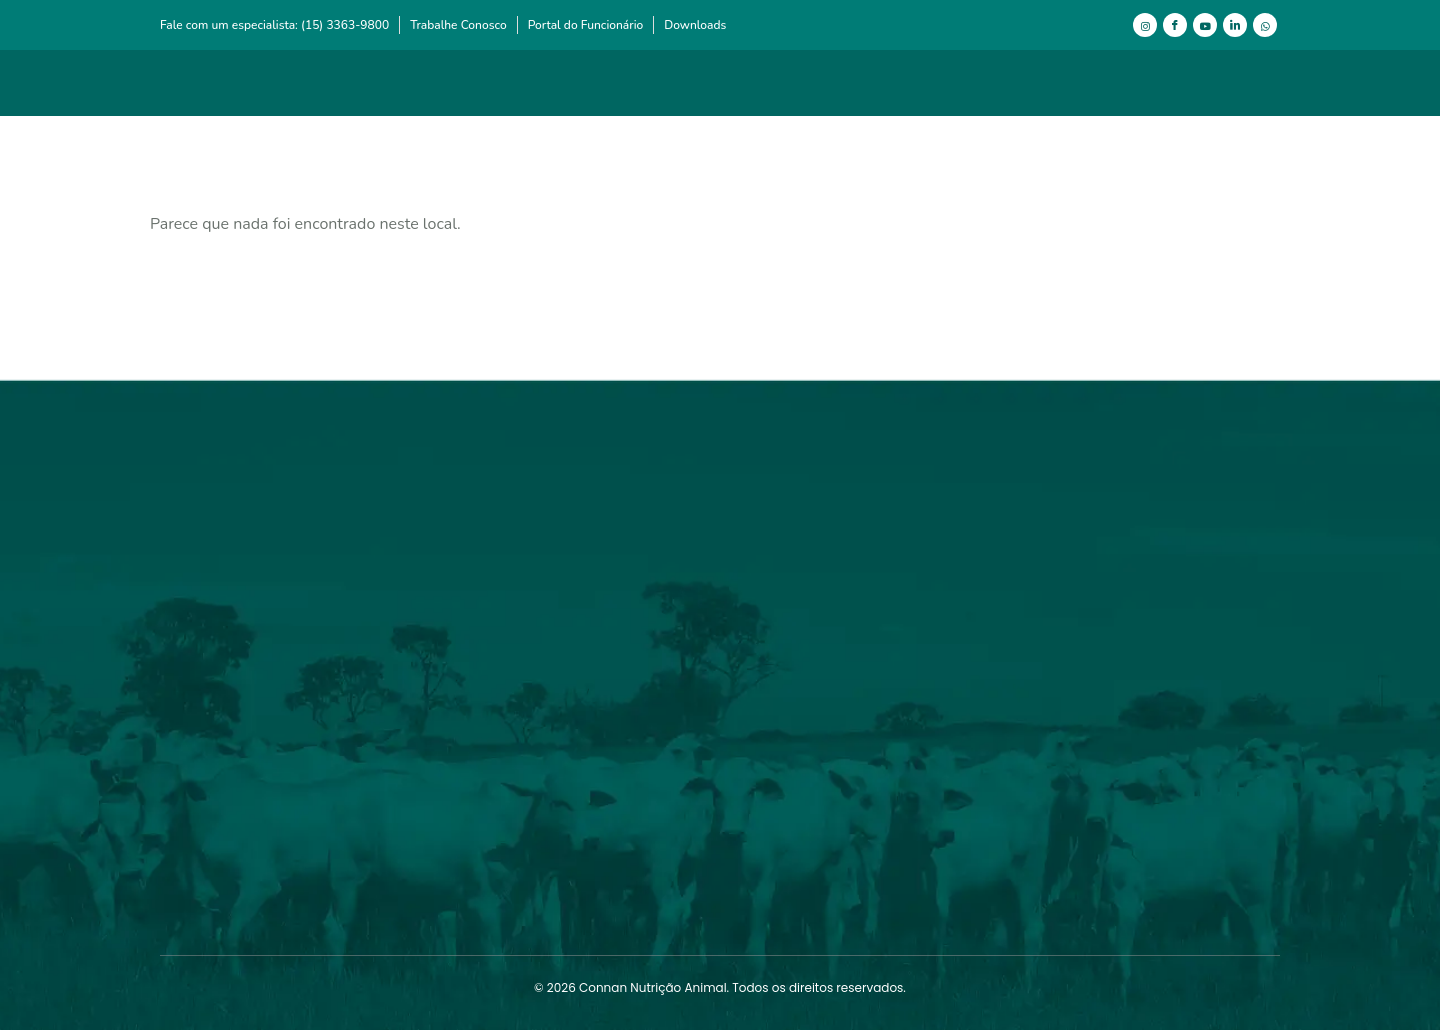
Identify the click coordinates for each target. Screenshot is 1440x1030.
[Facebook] (1175, 25)
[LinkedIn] (1235, 25)
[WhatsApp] (1265, 25)
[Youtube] (1205, 25)
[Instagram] (1145, 25)
